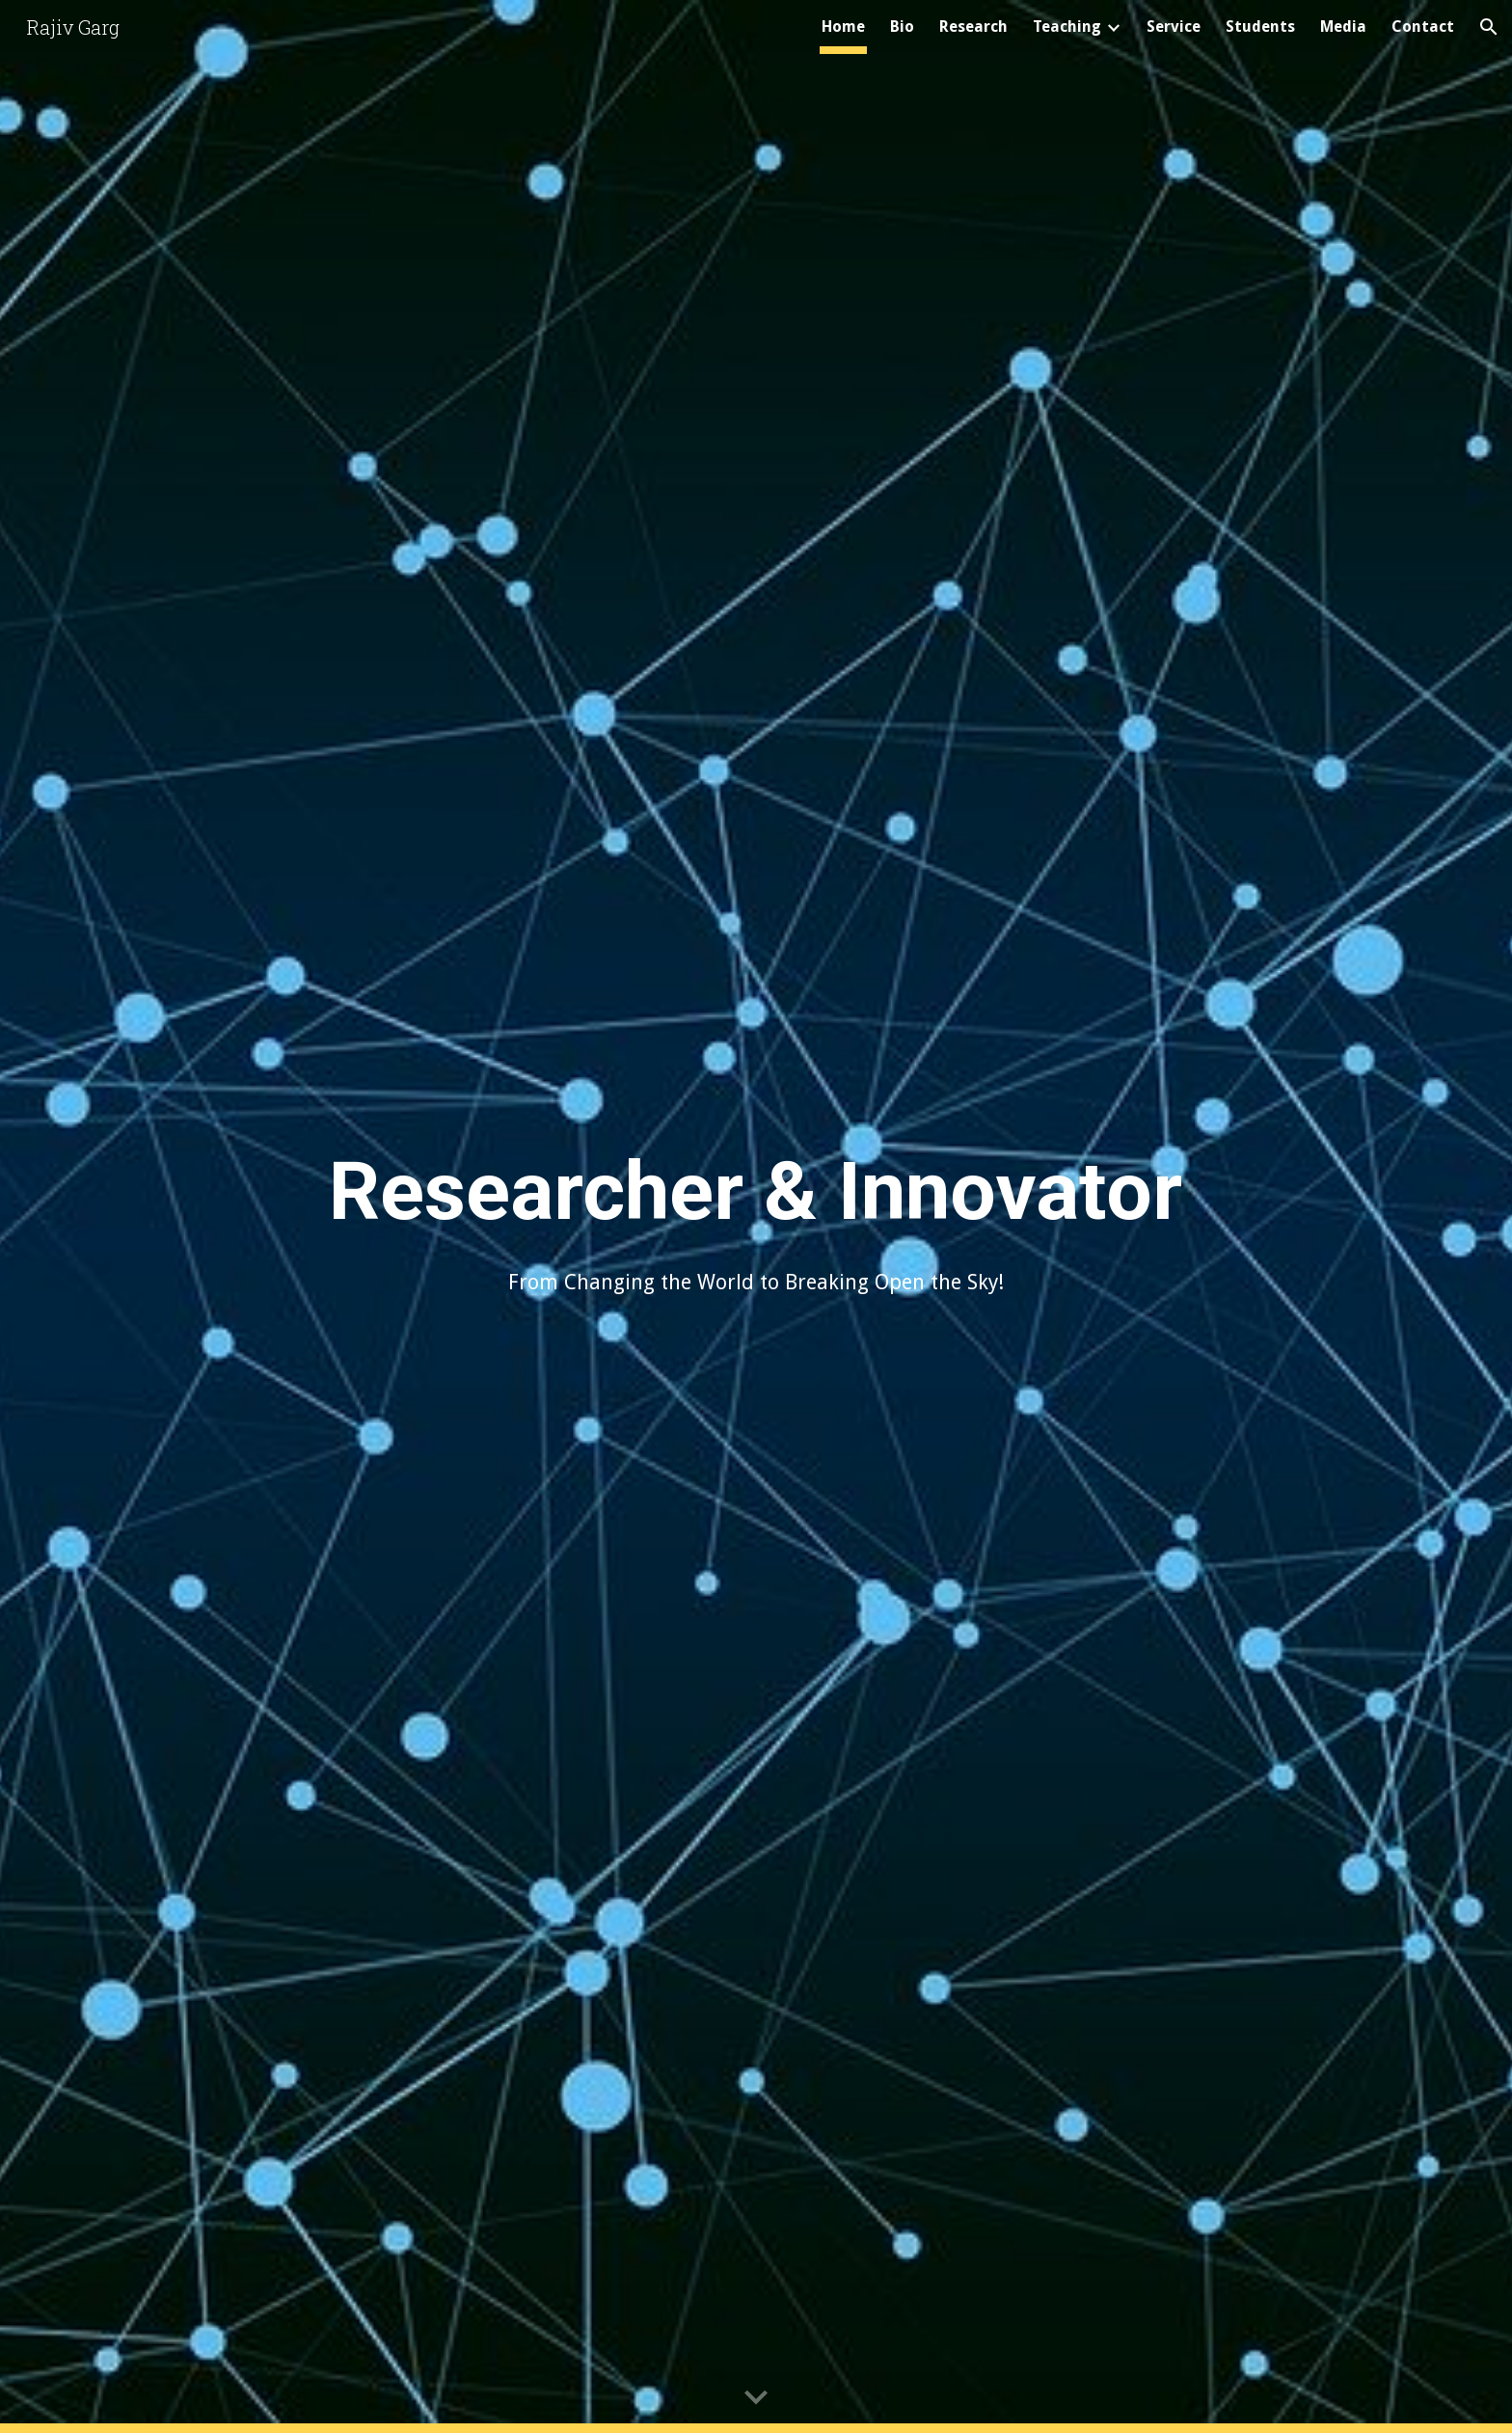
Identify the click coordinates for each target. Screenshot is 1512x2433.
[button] (1489, 27)
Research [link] (973, 26)
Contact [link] (1422, 26)
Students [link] (1260, 26)
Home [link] (843, 26)
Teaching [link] (1067, 26)
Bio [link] (902, 26)
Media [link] (1343, 26)
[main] (755, 1189)
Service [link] (1174, 26)
